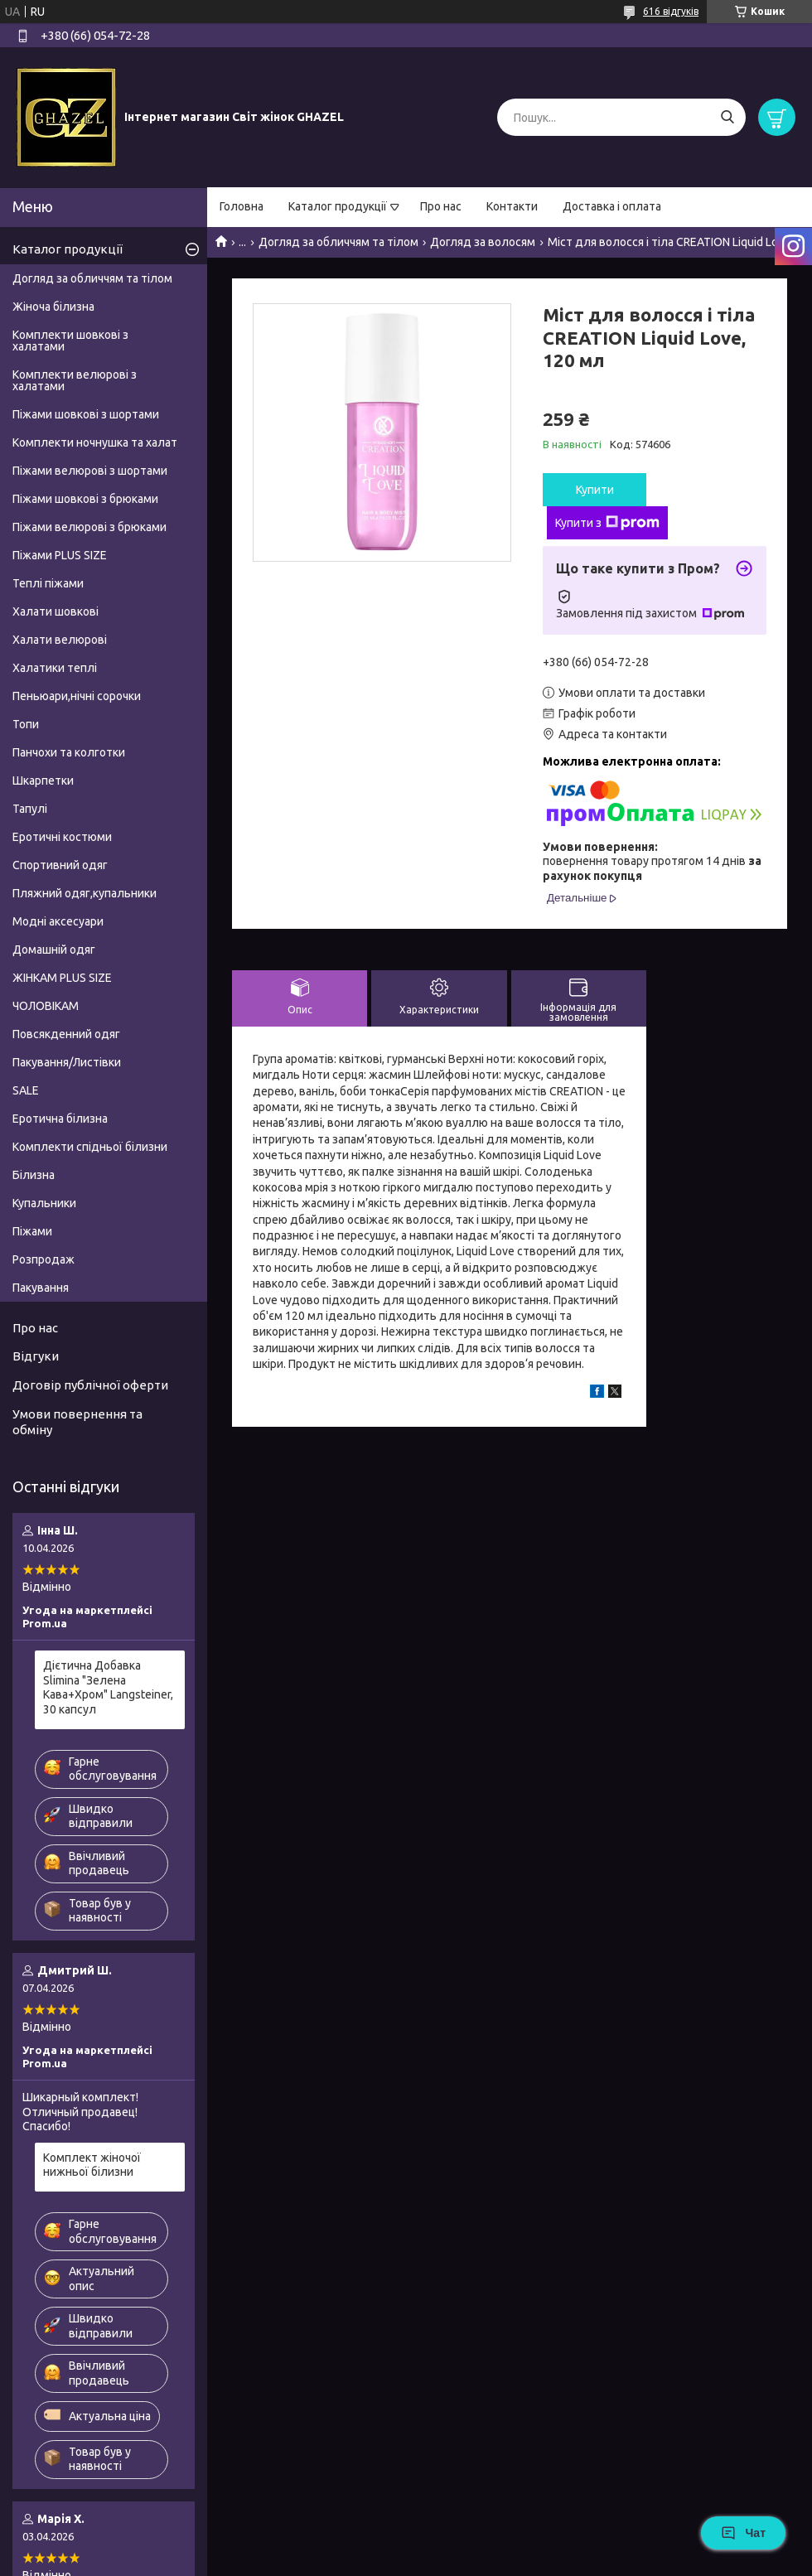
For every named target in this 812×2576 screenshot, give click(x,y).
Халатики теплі (54, 667)
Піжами (32, 1231)
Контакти (512, 206)
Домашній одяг (53, 949)
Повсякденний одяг (66, 1034)
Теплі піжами (48, 583)
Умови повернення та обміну (77, 1422)
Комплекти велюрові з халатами (74, 380)
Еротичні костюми (62, 836)
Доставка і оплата (612, 206)
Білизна (33, 1175)
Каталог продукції (337, 206)
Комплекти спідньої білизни (89, 1146)
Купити (595, 489)
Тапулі (29, 808)
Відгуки (35, 1356)
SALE (25, 1090)
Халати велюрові (59, 639)
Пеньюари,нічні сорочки (76, 696)
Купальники (44, 1203)
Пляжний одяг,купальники (84, 893)
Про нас (441, 206)
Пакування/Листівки (66, 1062)
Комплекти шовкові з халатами (70, 340)
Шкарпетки (43, 780)
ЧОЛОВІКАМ (45, 1006)
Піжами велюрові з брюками (89, 527)
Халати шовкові (55, 611)
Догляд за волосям (482, 242)
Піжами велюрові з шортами (89, 470)
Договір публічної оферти (90, 1385)
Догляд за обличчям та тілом (338, 242)
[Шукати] (727, 117)
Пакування (40, 1287)
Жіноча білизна (53, 306)
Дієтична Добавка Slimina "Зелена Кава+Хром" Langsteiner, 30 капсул (108, 1687)
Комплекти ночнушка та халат (94, 442)
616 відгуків (670, 11)
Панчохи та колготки (68, 752)
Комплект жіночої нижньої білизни (92, 2165)
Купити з (607, 522)
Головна (241, 206)
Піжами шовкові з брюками (85, 498)
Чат (743, 2532)
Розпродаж (43, 1259)
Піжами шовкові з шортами (85, 414)
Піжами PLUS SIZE (59, 555)
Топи (25, 724)
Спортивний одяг (60, 865)
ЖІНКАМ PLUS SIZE (62, 977)
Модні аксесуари (58, 921)
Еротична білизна (60, 1118)
